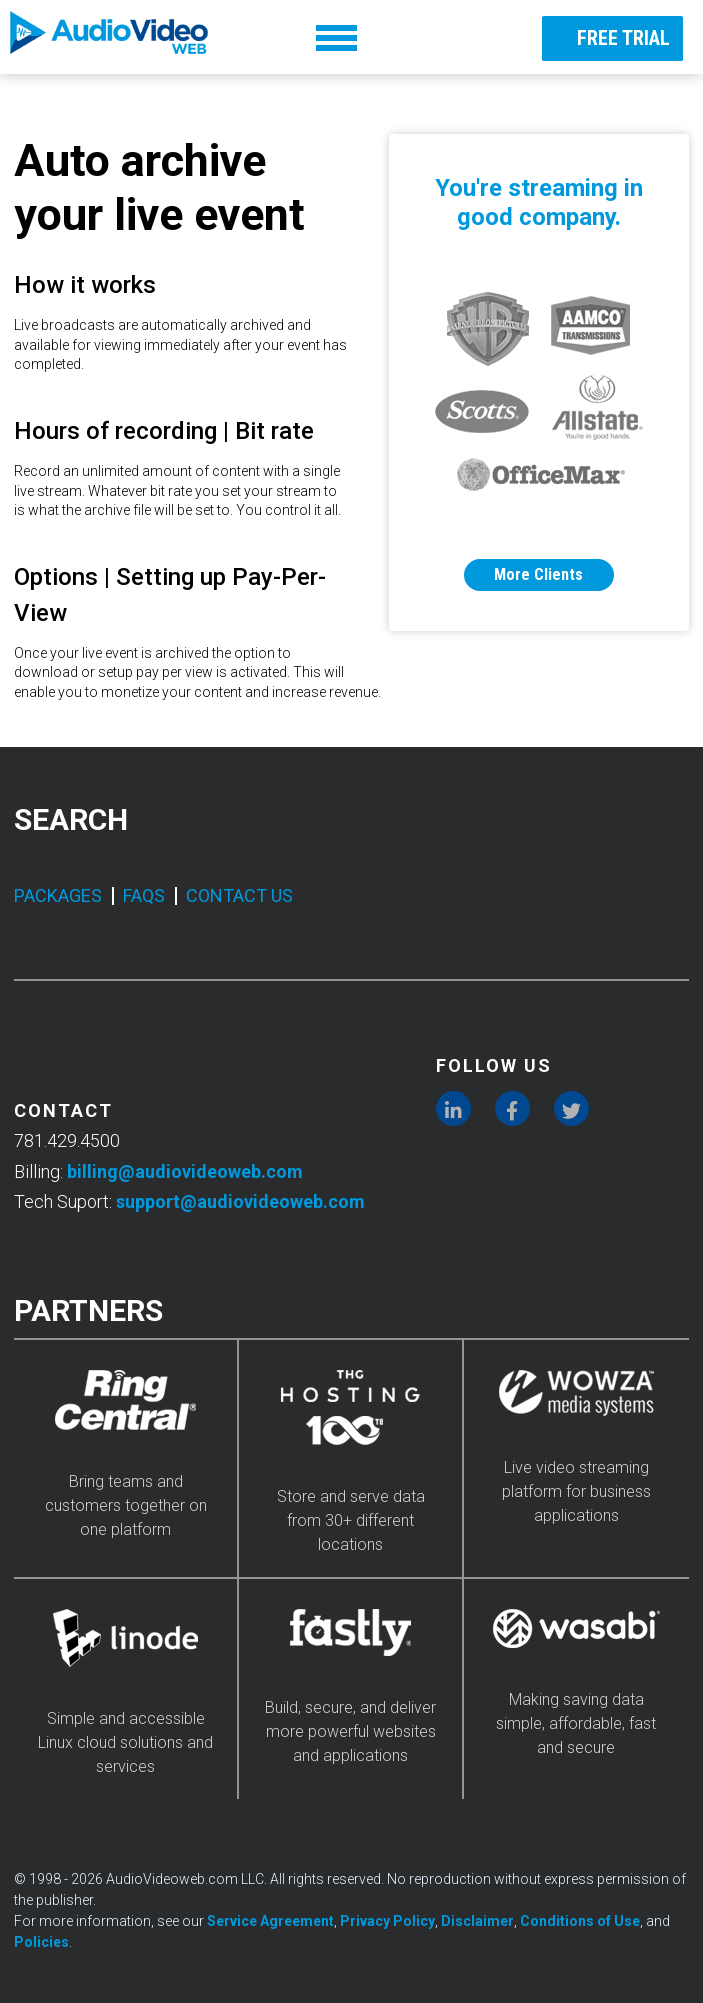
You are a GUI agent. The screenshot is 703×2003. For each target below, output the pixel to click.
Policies (41, 1942)
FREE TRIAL (606, 37)
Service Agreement (270, 1921)
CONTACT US (239, 895)
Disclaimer (477, 1921)
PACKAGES (58, 895)
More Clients (538, 574)
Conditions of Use (580, 1921)
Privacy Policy (387, 1921)
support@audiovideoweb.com (240, 1201)
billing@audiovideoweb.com (185, 1171)
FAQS (144, 895)
